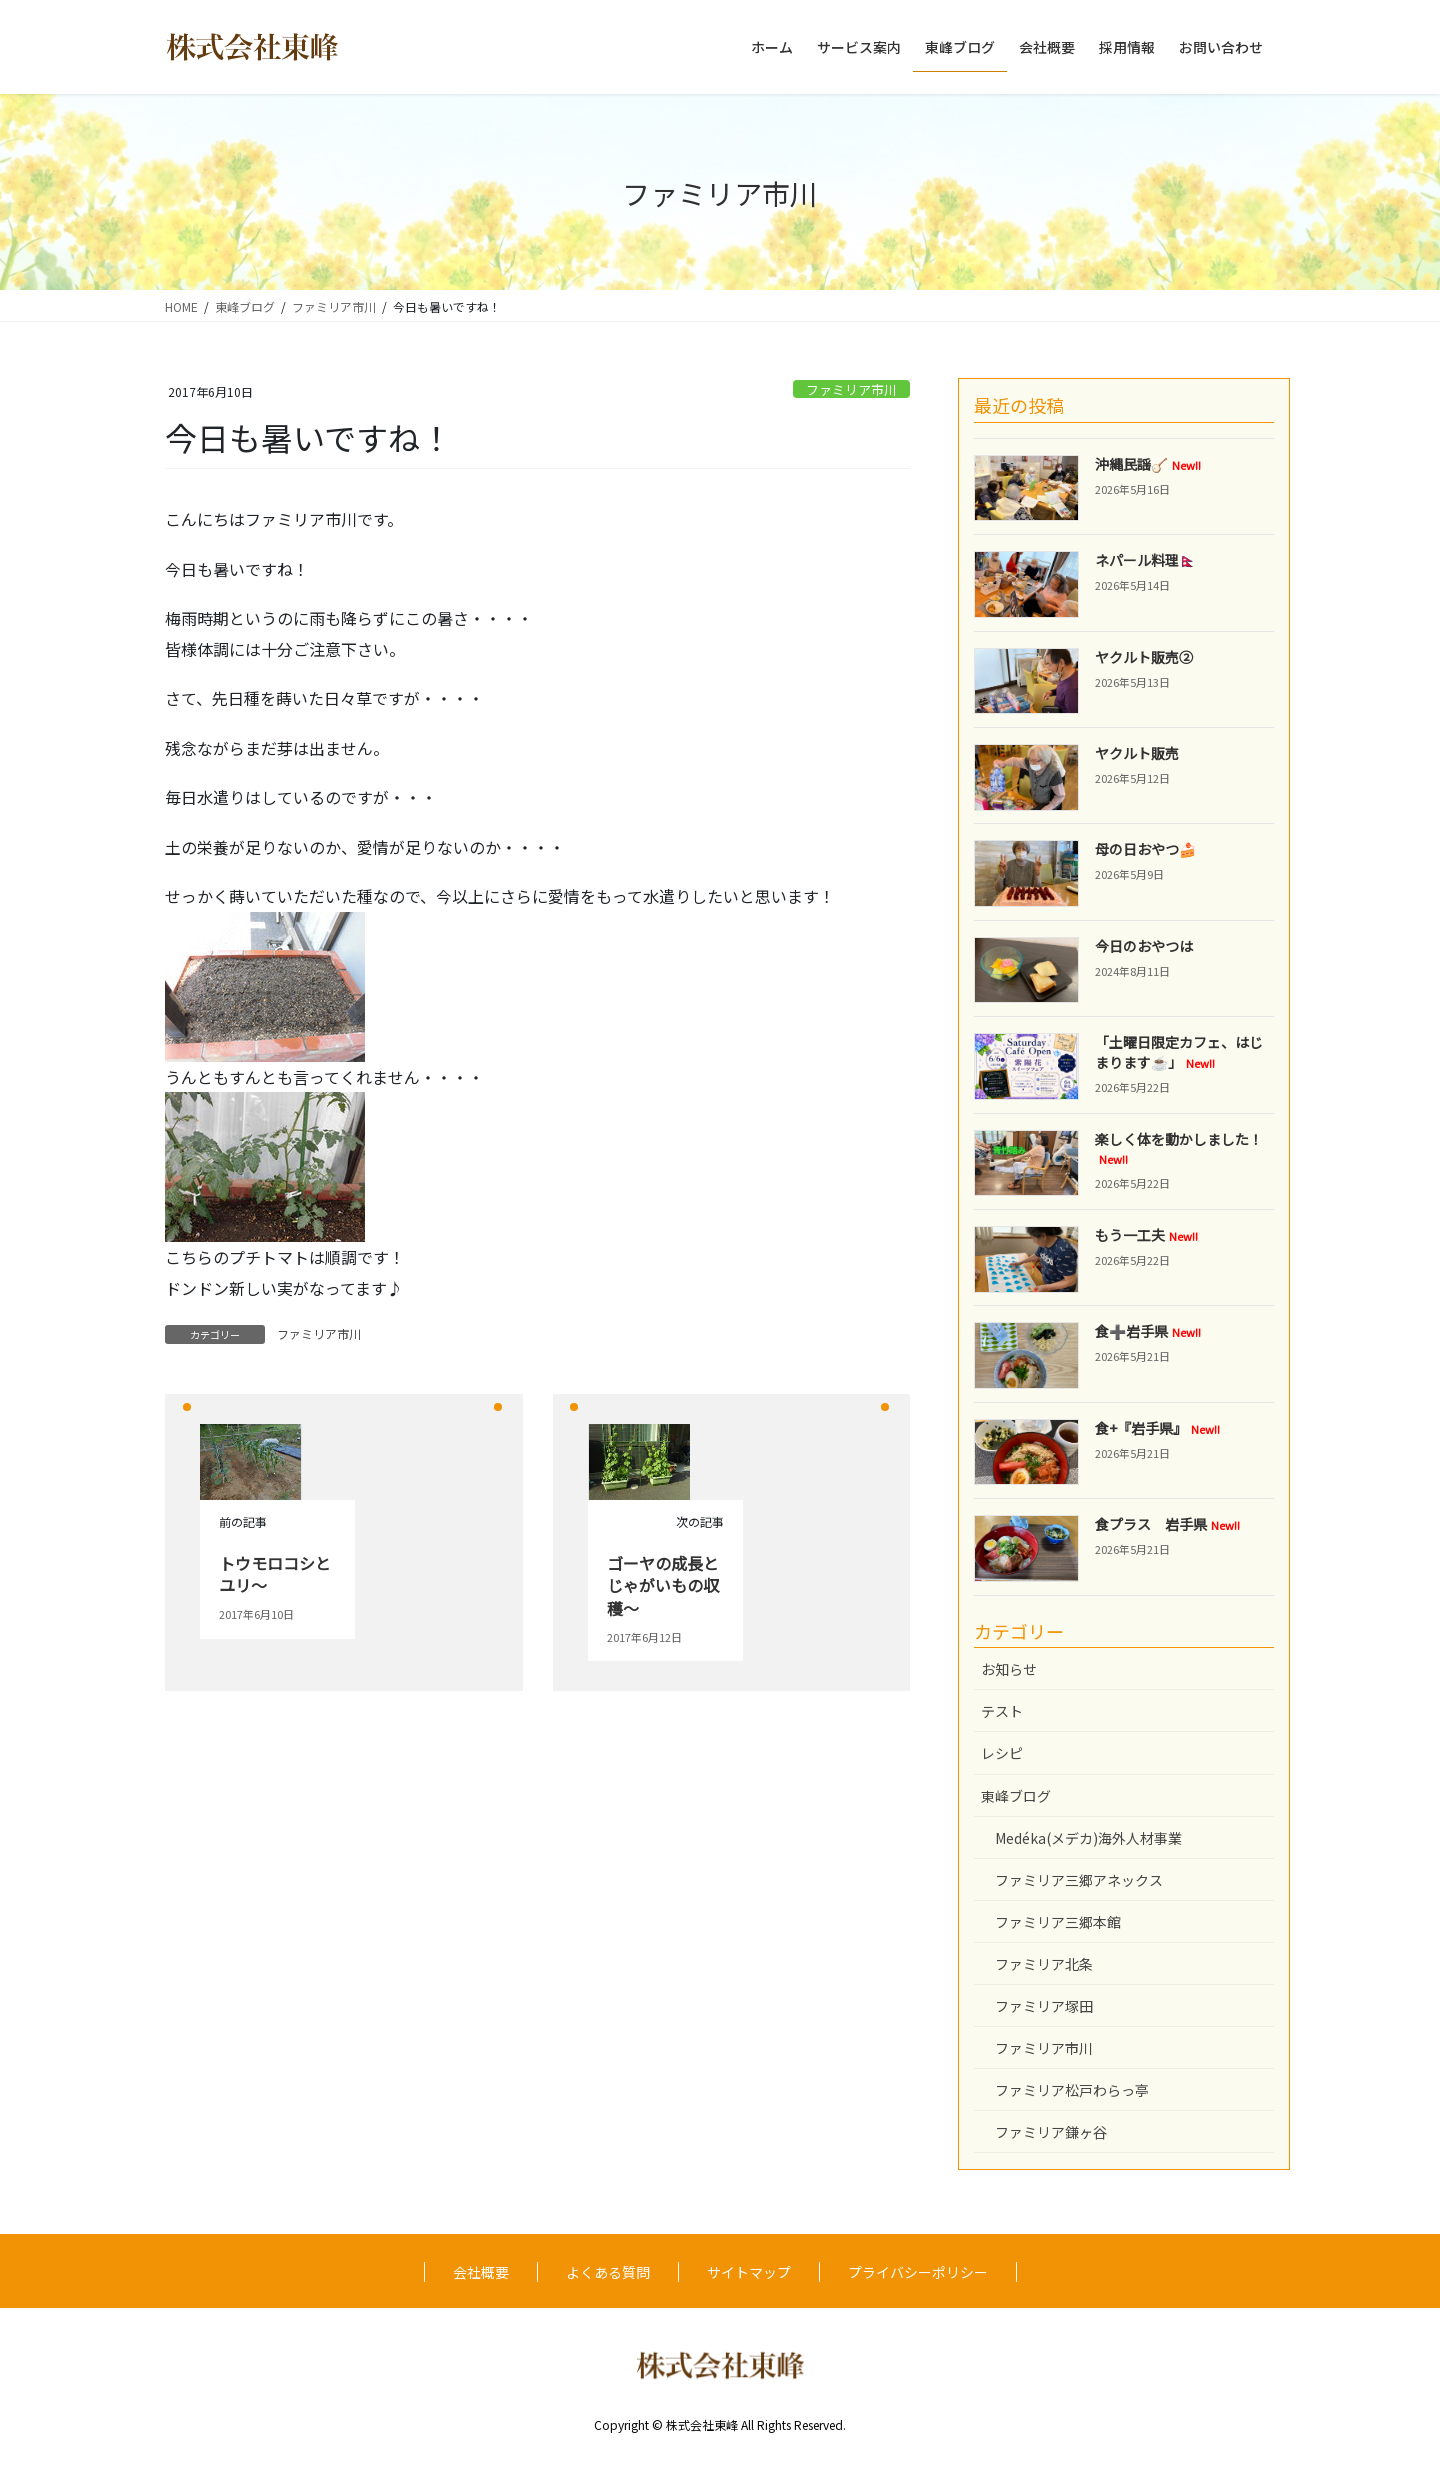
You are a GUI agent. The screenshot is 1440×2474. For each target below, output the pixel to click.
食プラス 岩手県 (1167, 1524)
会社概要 (481, 2272)
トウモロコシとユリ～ (275, 1574)
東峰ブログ (1016, 1796)
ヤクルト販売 (1137, 753)
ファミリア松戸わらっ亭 (1072, 2090)
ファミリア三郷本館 (1058, 1922)
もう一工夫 (1146, 1235)
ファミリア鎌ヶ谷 (1051, 2132)
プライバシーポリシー (918, 2272)
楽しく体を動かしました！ (1179, 1148)
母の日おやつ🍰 (1145, 849)
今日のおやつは (1144, 946)
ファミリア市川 (851, 389)
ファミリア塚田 (1044, 2006)
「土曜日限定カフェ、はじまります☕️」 (1179, 1052)
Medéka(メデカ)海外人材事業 (1088, 1838)
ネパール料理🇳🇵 (1145, 560)
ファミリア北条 (1044, 1964)
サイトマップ (749, 2272)
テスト (1002, 1711)
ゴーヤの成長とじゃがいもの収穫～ (663, 1585)
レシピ (1002, 1753)
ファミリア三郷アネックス (1079, 1880)
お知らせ (1009, 1669)
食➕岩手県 (1148, 1331)
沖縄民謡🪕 (1148, 464)
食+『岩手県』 (1157, 1428)
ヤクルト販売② (1144, 657)
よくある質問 (608, 2272)
